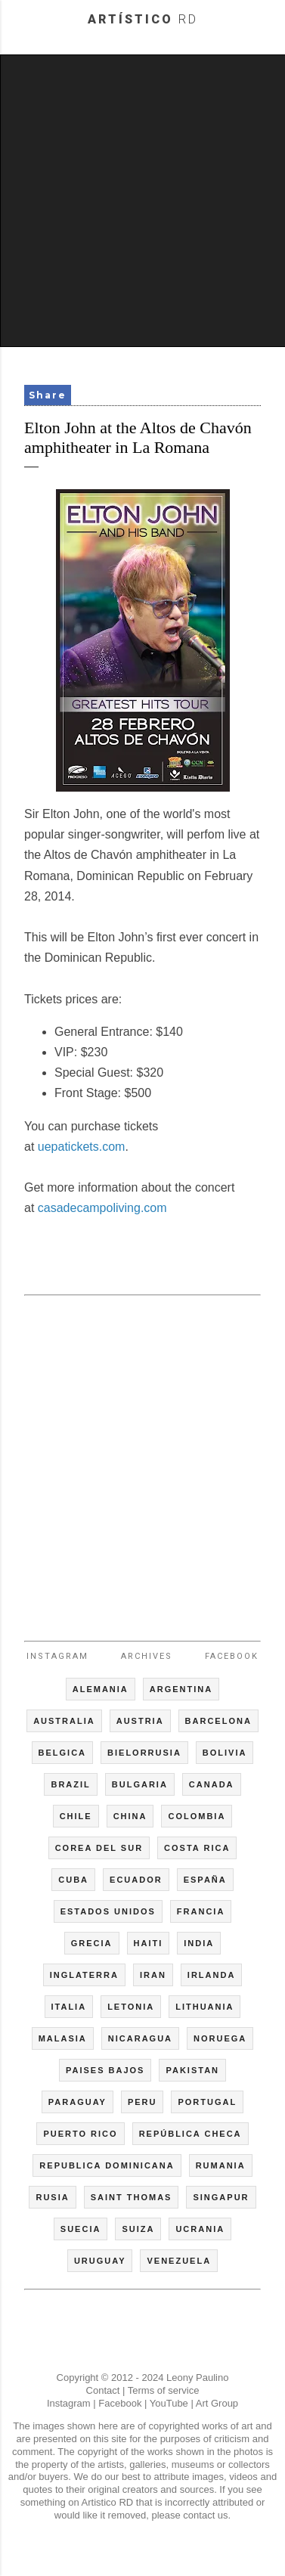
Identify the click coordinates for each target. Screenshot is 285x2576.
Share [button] (48, 395)
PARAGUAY (77, 2101)
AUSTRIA (140, 1720)
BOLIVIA (225, 1752)
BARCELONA (218, 1720)
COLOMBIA (196, 1816)
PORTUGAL (207, 2101)
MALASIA (63, 2038)
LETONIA (130, 2006)
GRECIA (92, 1943)
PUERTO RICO (80, 2133)
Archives (146, 1656)
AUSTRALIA (64, 1720)
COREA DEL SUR (99, 1847)
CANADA (211, 1784)
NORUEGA (220, 2038)
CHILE (76, 1816)
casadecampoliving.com (102, 1207)
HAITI (148, 1943)
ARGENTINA (181, 1689)
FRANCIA (201, 1911)
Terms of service (164, 2390)
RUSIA (52, 2197)
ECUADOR (136, 1879)
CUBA (73, 1879)
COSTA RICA (197, 1847)
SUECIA (80, 2228)
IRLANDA (211, 1974)
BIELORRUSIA (144, 1752)
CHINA (130, 1816)
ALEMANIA (101, 1689)
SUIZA (138, 2228)
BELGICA (63, 1752)
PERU (142, 2101)
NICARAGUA (140, 2038)
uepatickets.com (81, 1146)
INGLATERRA (84, 1974)
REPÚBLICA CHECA (190, 2133)
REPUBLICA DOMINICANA (106, 2165)
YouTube (169, 2403)
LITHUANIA (204, 2006)
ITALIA (69, 2006)
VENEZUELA (179, 2260)
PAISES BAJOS (105, 2070)
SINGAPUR (221, 2197)
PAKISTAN (192, 2070)
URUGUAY (100, 2260)
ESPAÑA (205, 1879)
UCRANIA (200, 2228)
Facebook (232, 1656)
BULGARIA (140, 1784)
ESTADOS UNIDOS (108, 1911)
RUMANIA (221, 2165)
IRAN (153, 1974)
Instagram (57, 1656)
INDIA (199, 1943)
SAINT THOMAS (131, 2197)
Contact (103, 2390)
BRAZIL (70, 1784)
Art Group (217, 2403)
